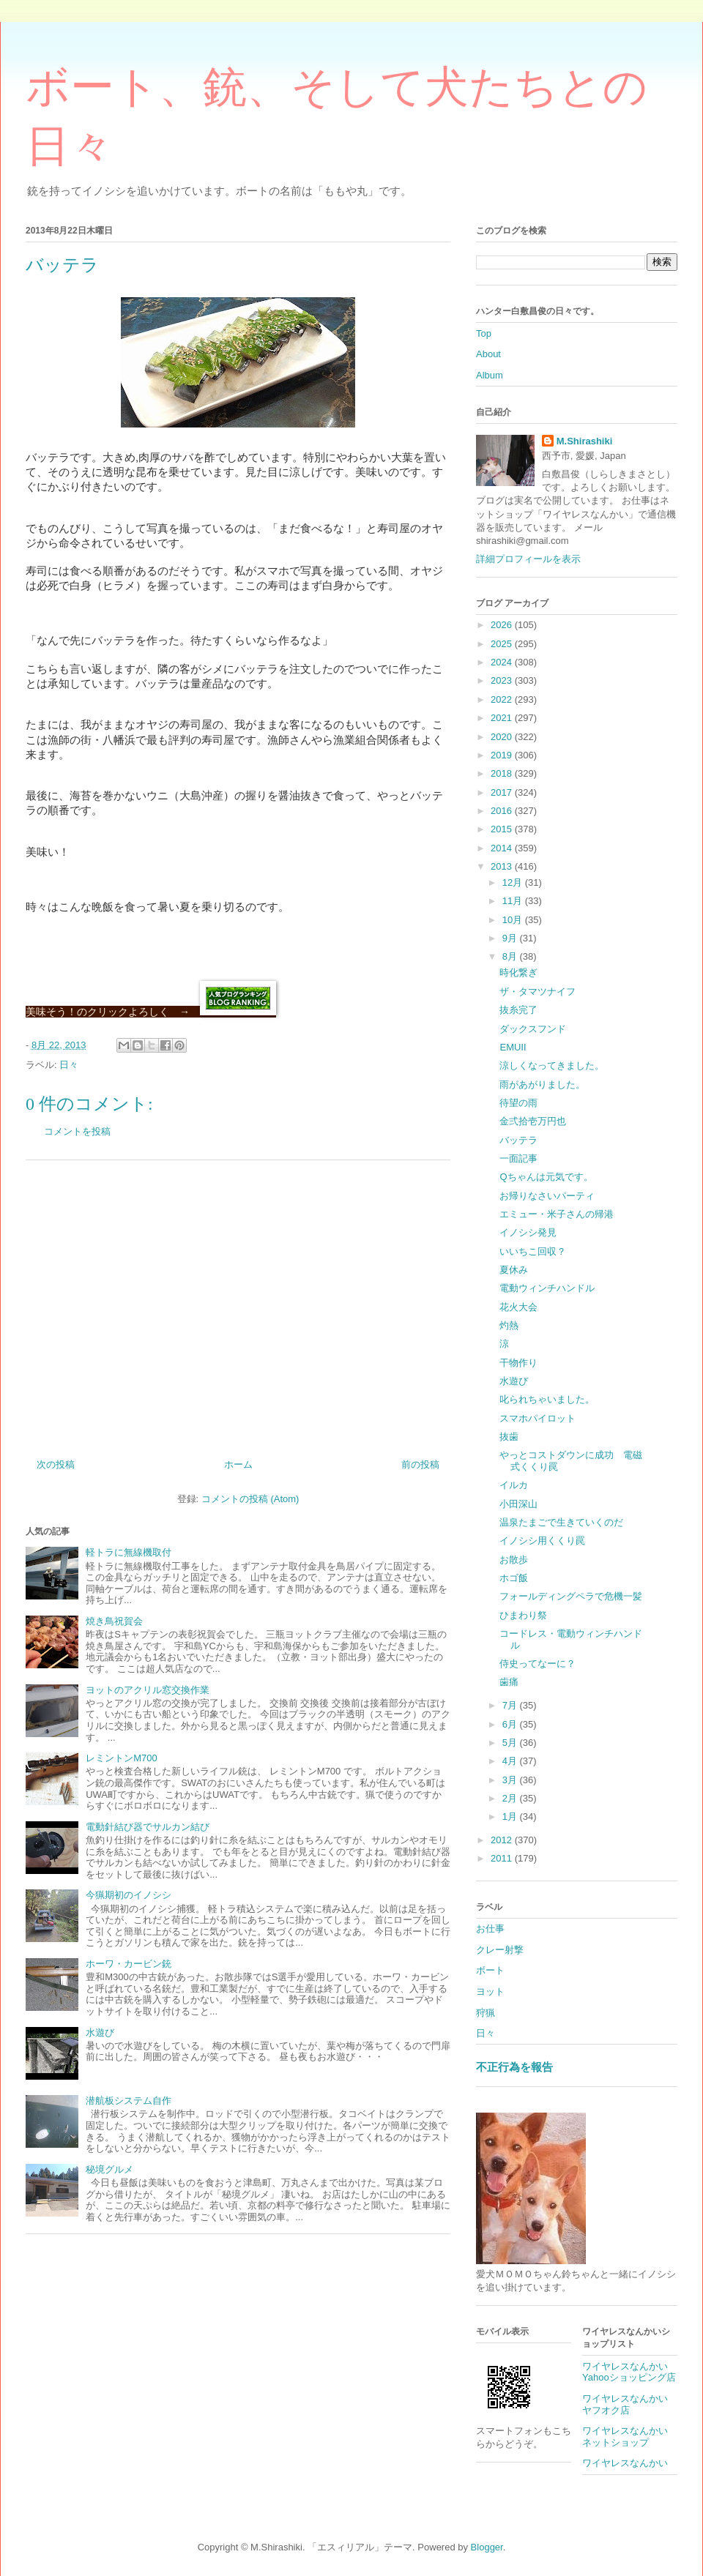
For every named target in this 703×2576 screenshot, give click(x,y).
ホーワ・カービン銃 (128, 1963)
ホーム (238, 1464)
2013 (503, 866)
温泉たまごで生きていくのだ (561, 1522)
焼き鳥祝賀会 (114, 1621)
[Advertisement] (238, 1303)
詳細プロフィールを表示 (528, 558)
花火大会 (518, 1307)
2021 (503, 717)
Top (483, 333)
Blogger (487, 2547)
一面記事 (518, 1158)
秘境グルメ (109, 2169)
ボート (490, 1970)
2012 (503, 1839)
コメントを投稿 (77, 1131)
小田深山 (518, 1503)
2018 (503, 773)
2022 (503, 699)
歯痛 (508, 1681)
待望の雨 (518, 1102)
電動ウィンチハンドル (547, 1288)
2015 (503, 829)
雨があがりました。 (542, 1084)
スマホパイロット (537, 1418)
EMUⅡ (512, 1047)
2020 (503, 736)
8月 (511, 956)
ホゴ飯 (513, 1577)
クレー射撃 (500, 1949)
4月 (511, 1760)
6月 (511, 1724)
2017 (503, 792)
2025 (503, 643)
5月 (511, 1742)
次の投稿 (56, 1464)
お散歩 (513, 1559)
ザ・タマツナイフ (537, 991)
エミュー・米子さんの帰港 (556, 1214)
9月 (511, 938)
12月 (513, 882)
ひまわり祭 (523, 1615)
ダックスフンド (532, 1028)
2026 (503, 624)
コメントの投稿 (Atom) (250, 1498)
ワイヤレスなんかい (625, 2462)
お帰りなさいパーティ (547, 1195)
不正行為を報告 (514, 2067)
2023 (503, 680)
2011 (503, 1858)
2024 (503, 662)
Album (489, 375)
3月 (511, 1779)
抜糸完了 (518, 1009)
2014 (503, 848)
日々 (68, 1064)
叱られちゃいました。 (547, 1399)
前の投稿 (420, 1464)
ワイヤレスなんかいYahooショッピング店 (629, 2372)
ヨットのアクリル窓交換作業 (147, 1689)
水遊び (100, 2032)
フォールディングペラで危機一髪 (570, 1596)
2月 (511, 1798)
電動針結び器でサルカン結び (147, 1826)
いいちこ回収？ (532, 1251)
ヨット (490, 1991)
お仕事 (490, 1928)
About (488, 353)
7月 (511, 1705)
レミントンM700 (121, 1757)
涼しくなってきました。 (551, 1065)
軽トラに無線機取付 (128, 1552)
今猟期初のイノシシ (128, 1894)
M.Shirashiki (585, 441)
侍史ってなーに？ (537, 1663)
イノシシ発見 (528, 1232)
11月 (513, 900)
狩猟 (485, 2012)
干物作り (518, 1362)
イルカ (513, 1484)
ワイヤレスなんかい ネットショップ (629, 2436)
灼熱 (508, 1325)
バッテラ (518, 1140)
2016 (503, 810)
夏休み (513, 1269)
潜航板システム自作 (128, 2100)
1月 (511, 1816)
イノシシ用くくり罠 (542, 1540)
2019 (503, 755)
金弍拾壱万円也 (532, 1121)
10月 (513, 919)
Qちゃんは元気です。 (545, 1176)
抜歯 (508, 1436)
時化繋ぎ (518, 972)
